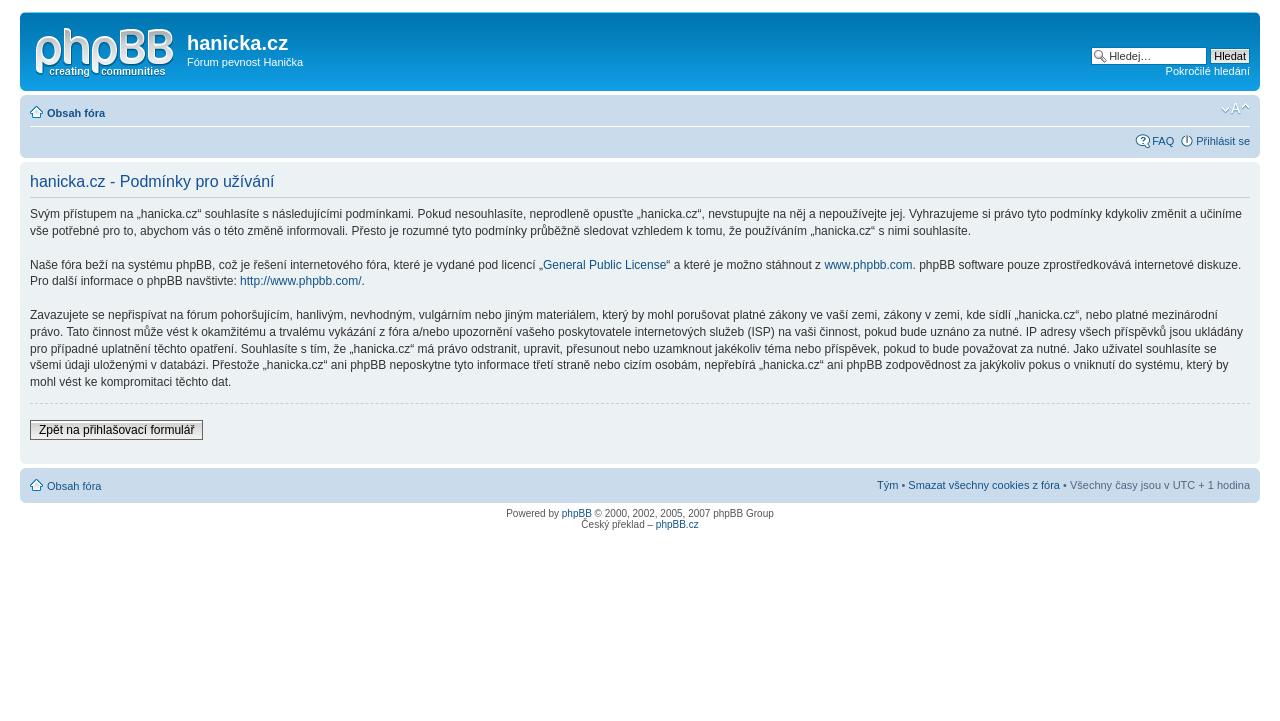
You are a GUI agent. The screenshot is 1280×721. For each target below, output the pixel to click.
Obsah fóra (76, 113)
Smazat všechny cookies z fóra (984, 485)
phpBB (577, 513)
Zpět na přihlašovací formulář (116, 430)
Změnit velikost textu (1235, 109)
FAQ (1163, 141)
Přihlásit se (1223, 141)
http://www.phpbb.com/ (300, 281)
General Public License (604, 265)
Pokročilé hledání (1208, 71)
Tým (887, 485)
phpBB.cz (677, 524)
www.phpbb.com (868, 265)
